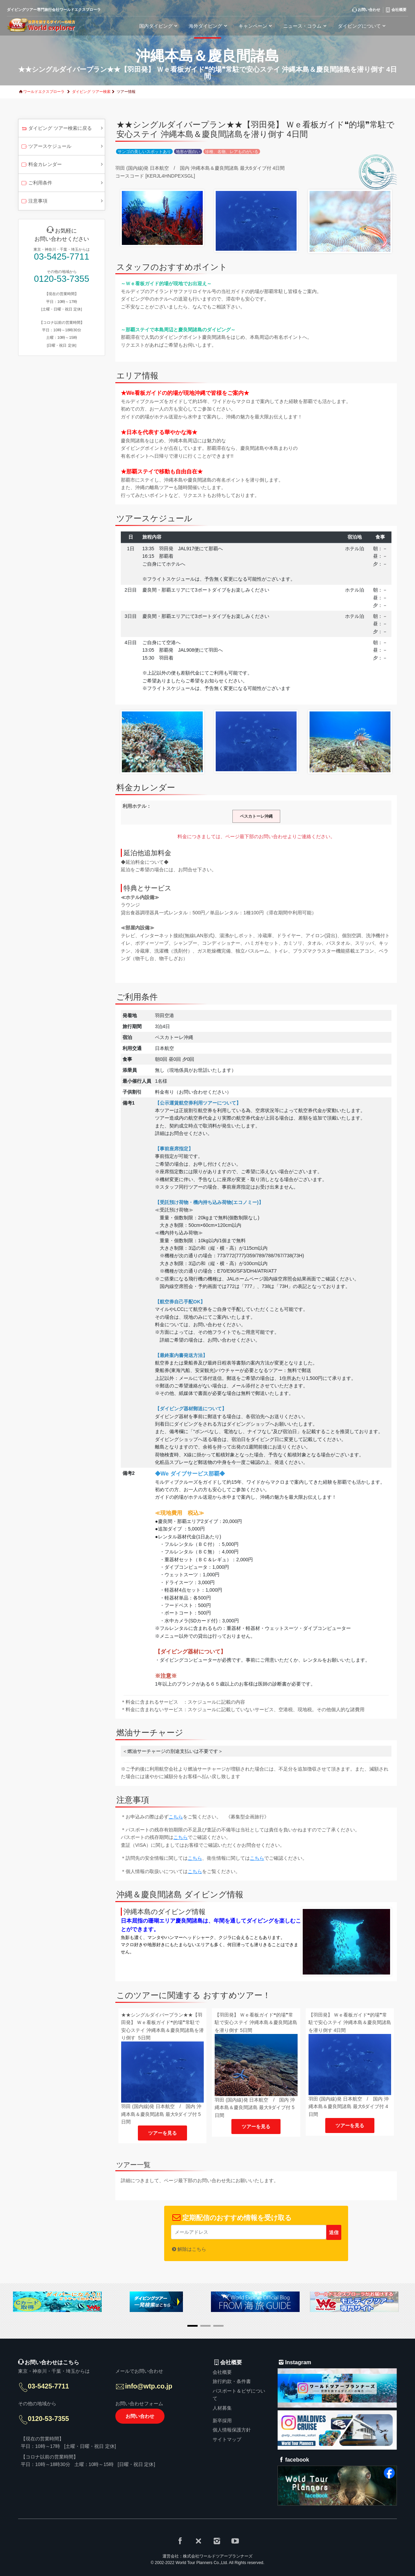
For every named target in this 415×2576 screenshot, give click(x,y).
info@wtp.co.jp (150, 2387)
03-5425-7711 (61, 257)
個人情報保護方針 (232, 2430)
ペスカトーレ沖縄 (256, 816)
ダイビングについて (363, 26)
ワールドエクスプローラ (44, 91)
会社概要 (222, 2372)
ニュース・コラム (305, 26)
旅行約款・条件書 (232, 2381)
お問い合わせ (140, 2417)
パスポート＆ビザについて (239, 2394)
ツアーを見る (162, 2133)
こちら (176, 1816)
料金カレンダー (41, 165)
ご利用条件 (36, 183)
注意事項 (33, 201)
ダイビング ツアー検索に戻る (56, 128)
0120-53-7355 (61, 279)
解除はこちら (191, 2249)
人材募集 (222, 2408)
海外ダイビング (209, 26)
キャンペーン (256, 26)
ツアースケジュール (45, 146)
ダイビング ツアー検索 (91, 91)
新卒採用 (222, 2420)
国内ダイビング (159, 26)
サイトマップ (227, 2439)
